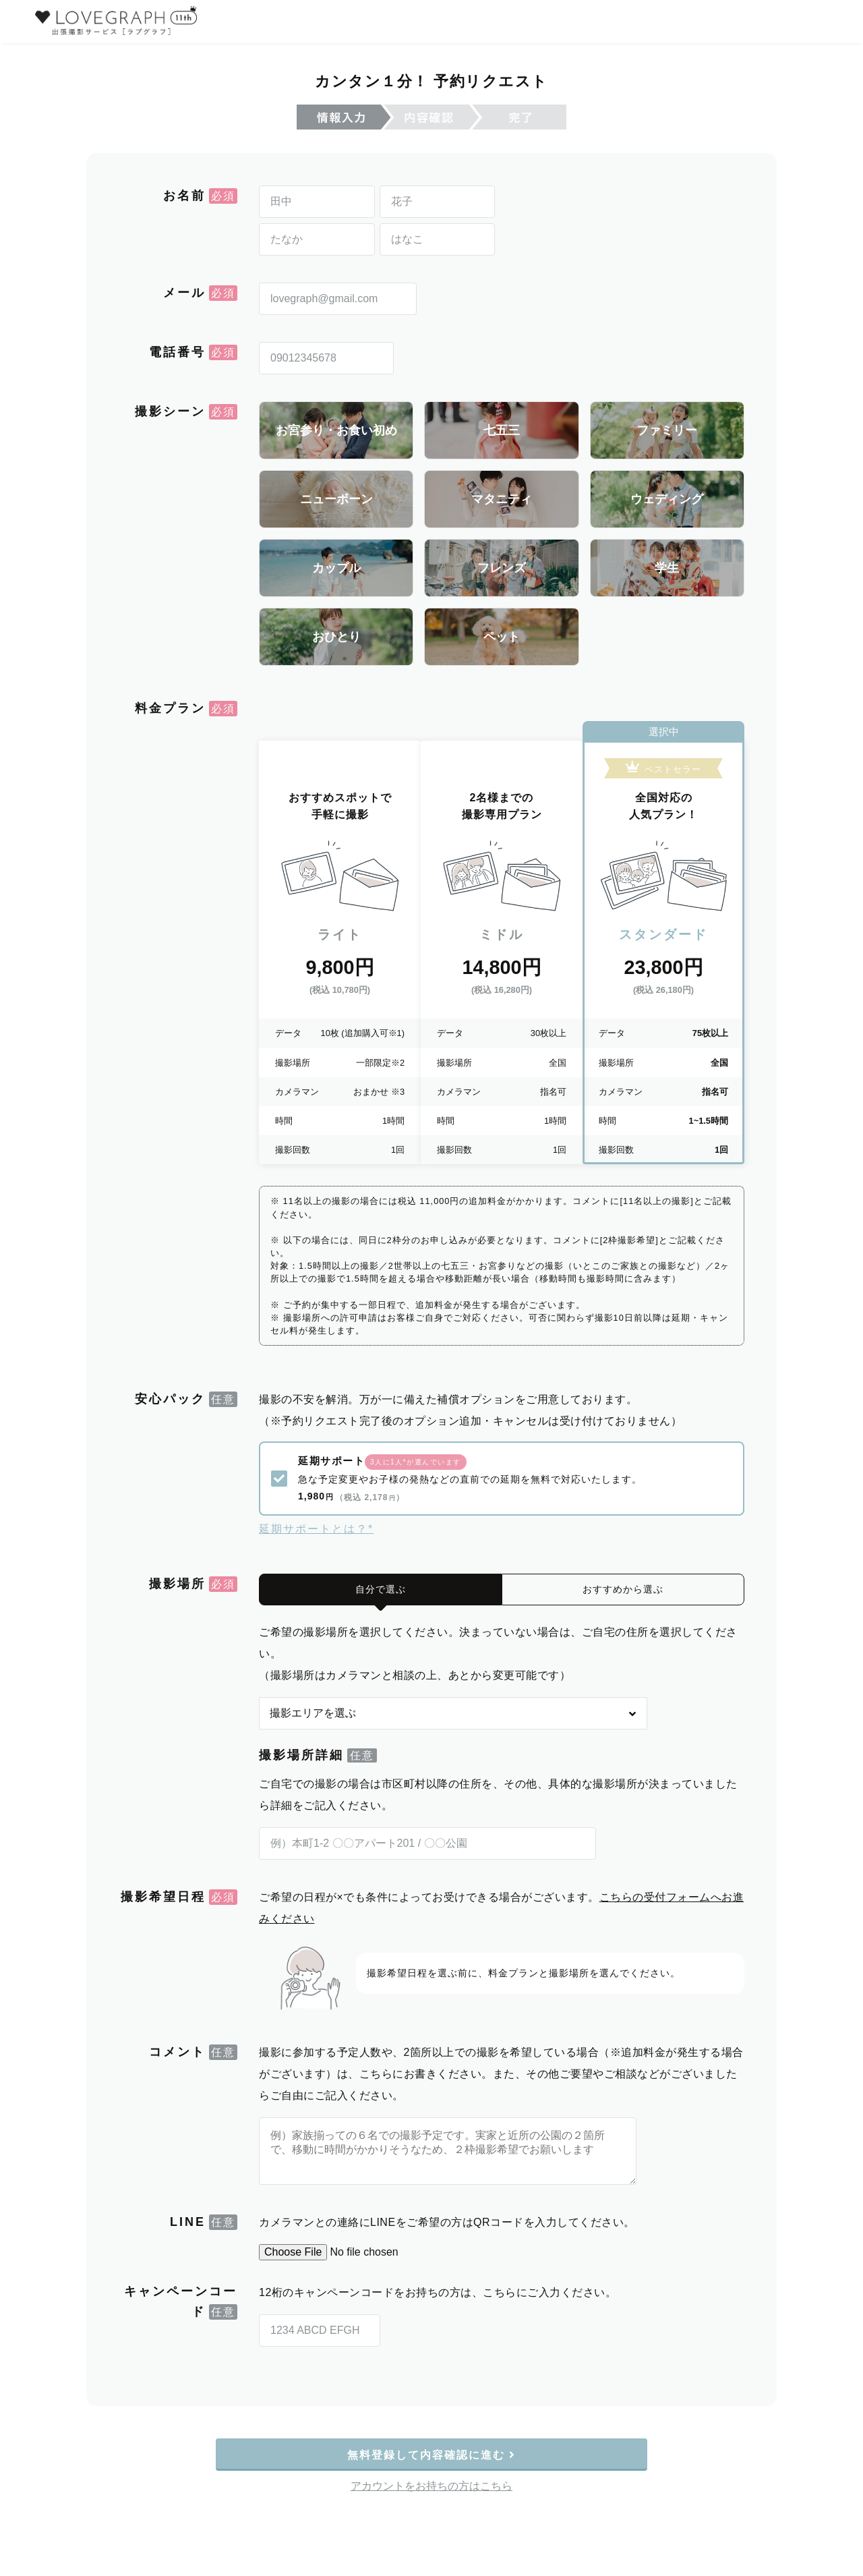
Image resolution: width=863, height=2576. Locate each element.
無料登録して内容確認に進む (431, 2448)
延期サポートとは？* (316, 1522)
